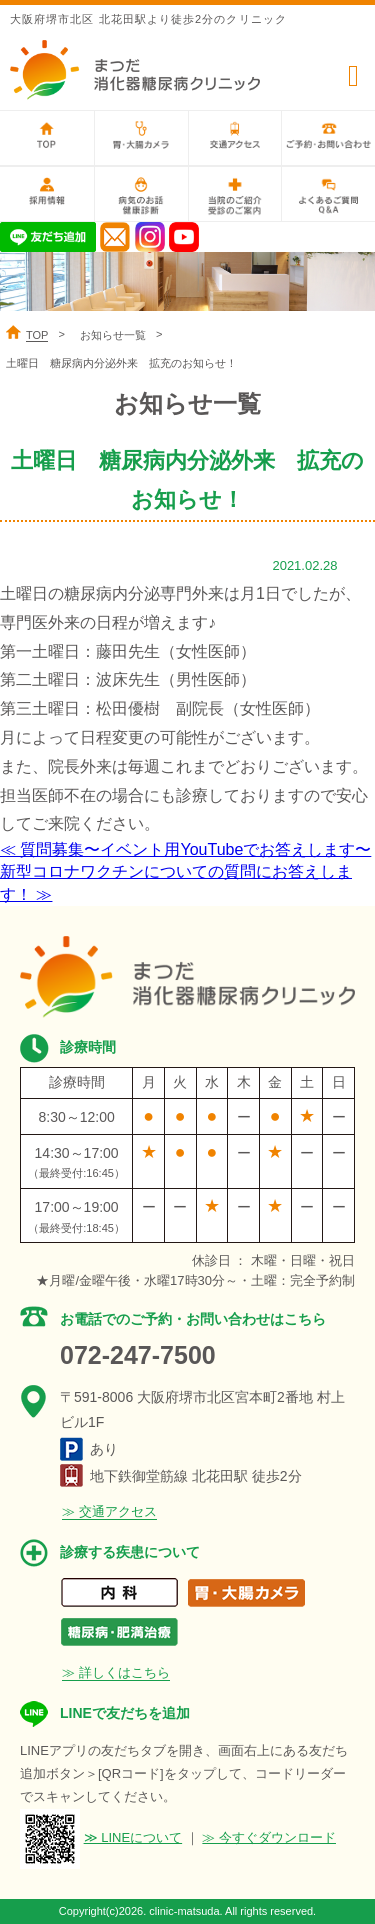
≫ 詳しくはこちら (116, 1672)
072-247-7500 (138, 1355)
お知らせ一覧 (113, 335)
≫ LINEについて (133, 1837)
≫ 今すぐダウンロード (269, 1837)
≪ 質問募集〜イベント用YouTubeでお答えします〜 (185, 849)
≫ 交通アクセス (109, 1511)
